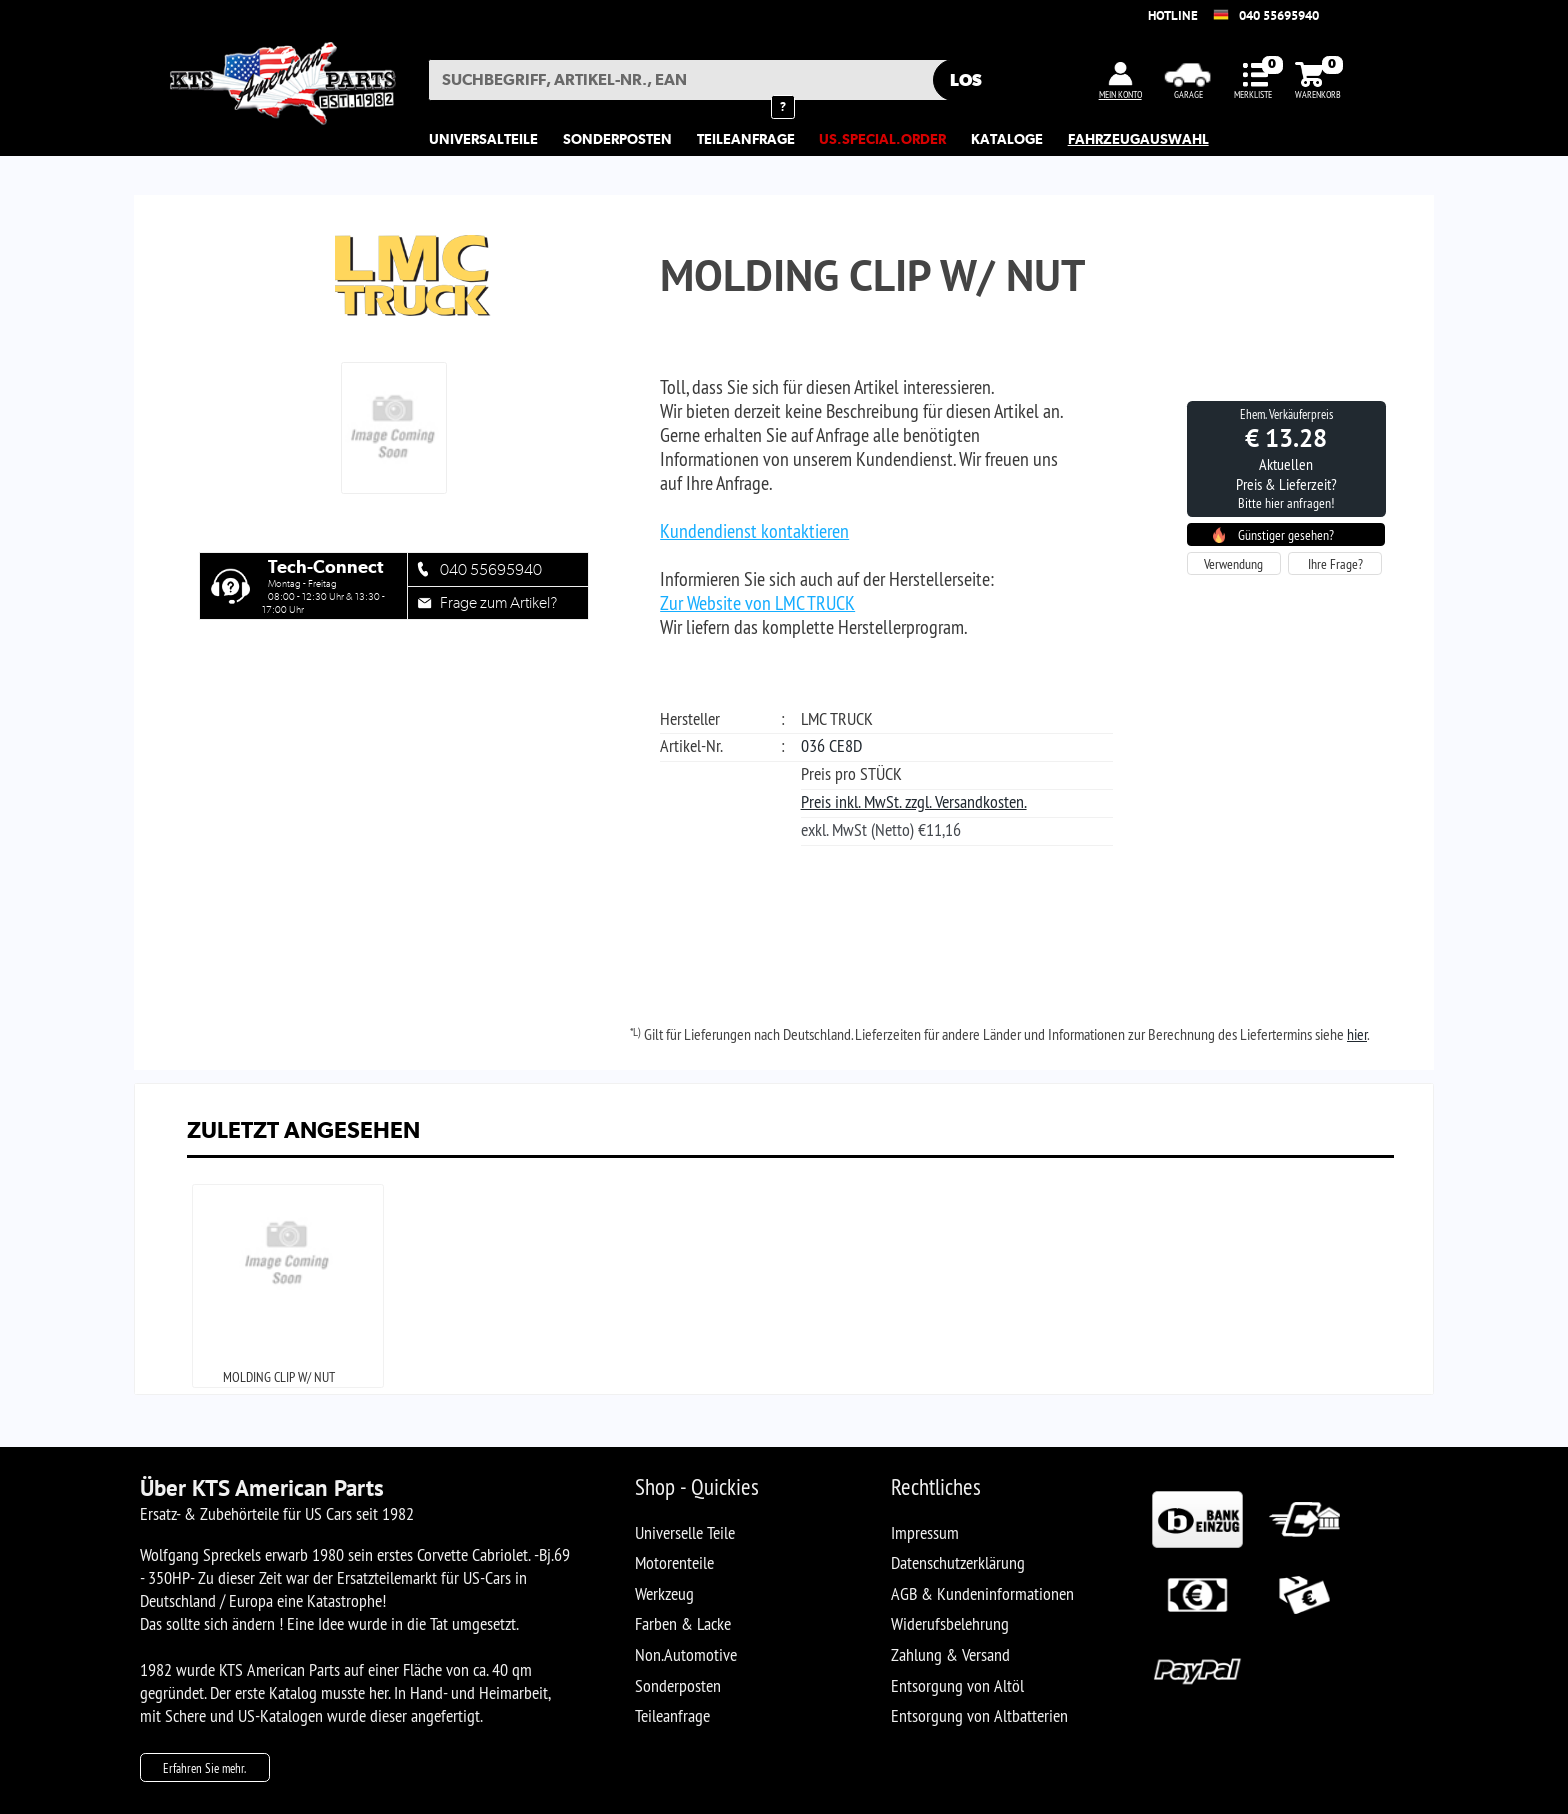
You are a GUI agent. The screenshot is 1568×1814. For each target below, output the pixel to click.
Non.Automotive (686, 1654)
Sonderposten (678, 1685)
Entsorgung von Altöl (957, 1685)
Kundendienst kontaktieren (754, 531)
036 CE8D (831, 745)
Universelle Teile (685, 1532)
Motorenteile (674, 1562)
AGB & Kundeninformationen (982, 1593)
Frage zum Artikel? (498, 602)
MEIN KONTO (1120, 94)
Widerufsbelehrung (950, 1623)
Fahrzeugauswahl (1138, 139)
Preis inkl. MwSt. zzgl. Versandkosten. (914, 801)
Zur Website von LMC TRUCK (757, 603)
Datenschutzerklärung (958, 1562)
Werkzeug (664, 1593)
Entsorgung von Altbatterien (979, 1715)
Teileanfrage (672, 1715)
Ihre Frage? (1335, 564)
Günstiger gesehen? (1286, 535)
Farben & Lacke (683, 1623)
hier (1357, 1034)
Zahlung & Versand (950, 1654)
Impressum (925, 1532)
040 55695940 (1279, 15)
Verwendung (1233, 564)
